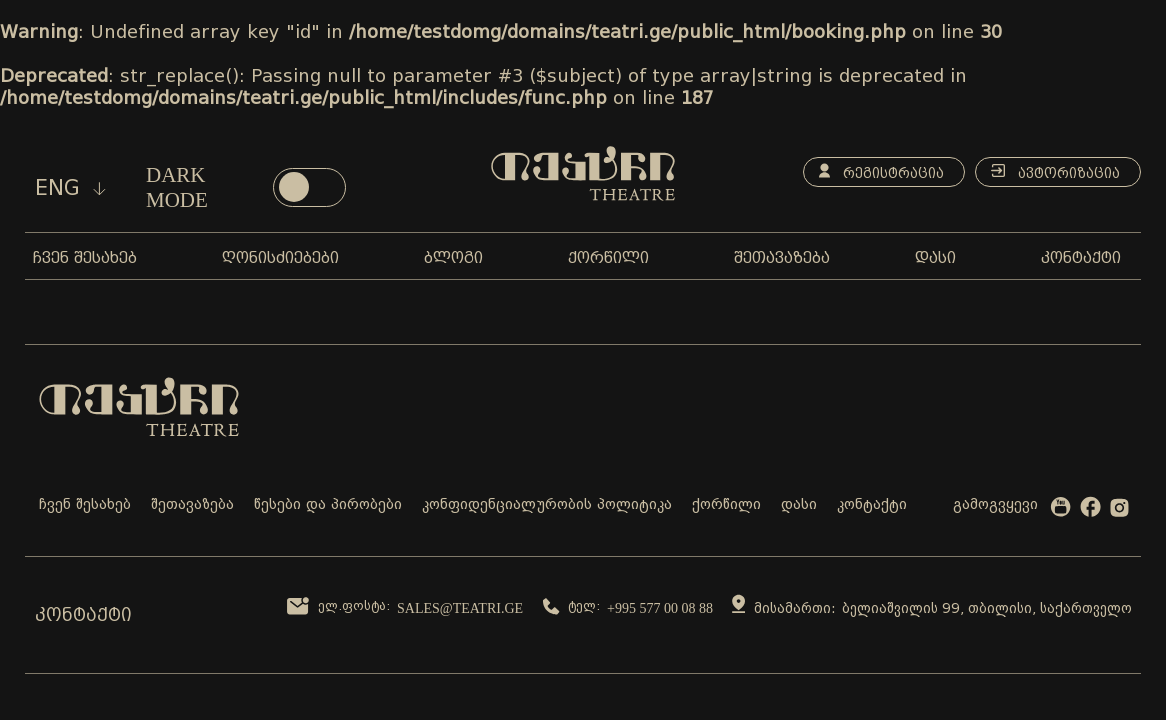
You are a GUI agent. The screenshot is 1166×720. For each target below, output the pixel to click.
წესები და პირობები (328, 505)
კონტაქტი (872, 505)
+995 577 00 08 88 (660, 608)
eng (70, 188)
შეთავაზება (192, 505)
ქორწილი (726, 505)
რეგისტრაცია (881, 172)
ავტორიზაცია (1055, 172)
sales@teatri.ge (460, 608)
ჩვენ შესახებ (85, 505)
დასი (799, 505)
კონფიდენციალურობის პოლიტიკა (547, 505)
